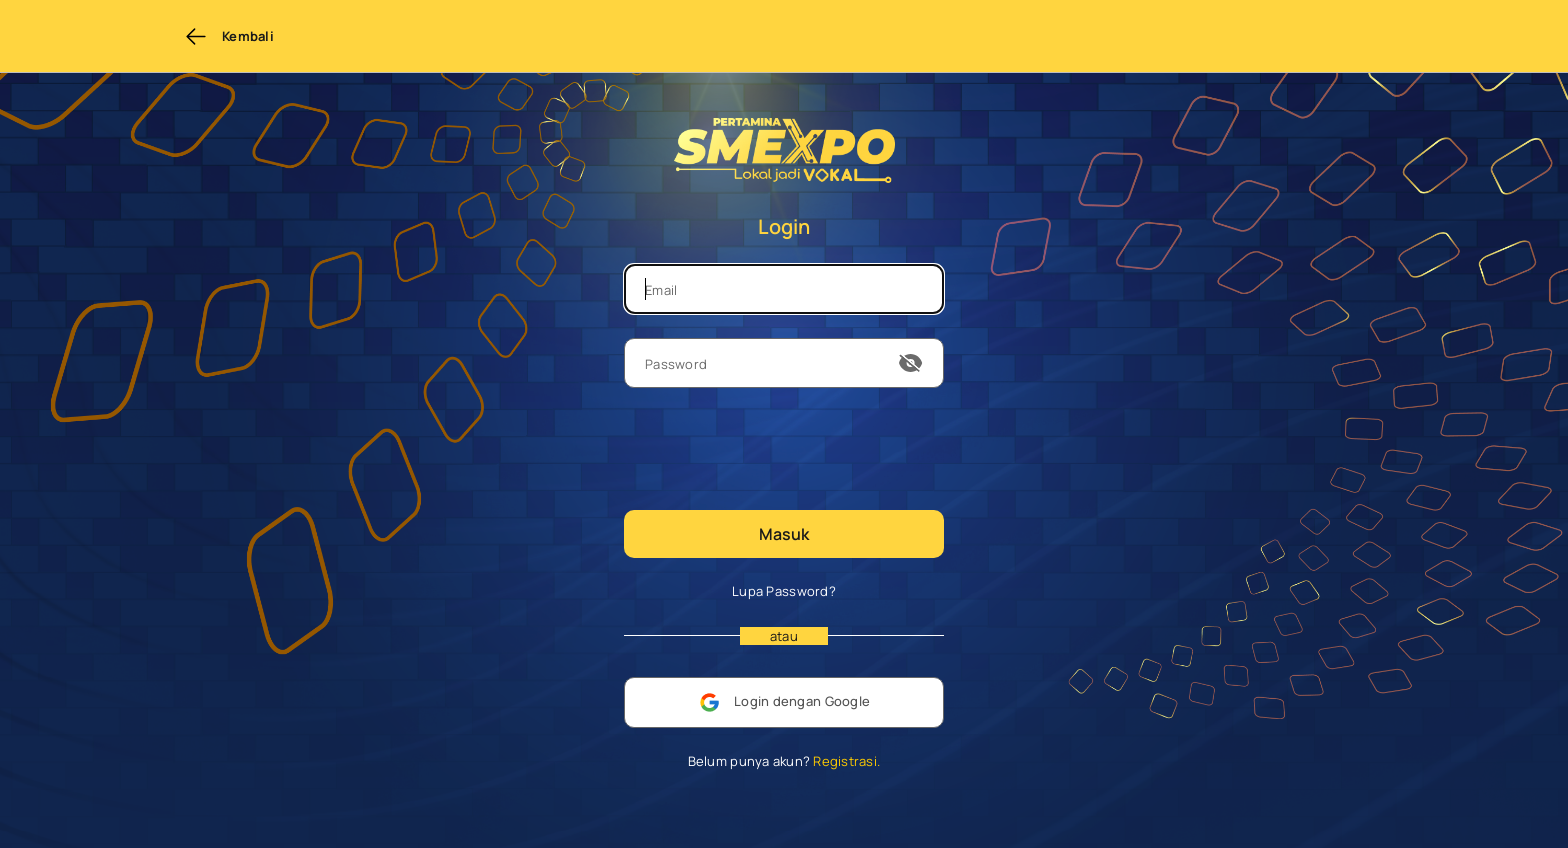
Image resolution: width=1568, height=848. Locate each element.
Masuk (784, 534)
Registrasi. (845, 761)
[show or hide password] (911, 363)
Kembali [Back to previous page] (229, 36)
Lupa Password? (784, 591)
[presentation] (776, 447)
